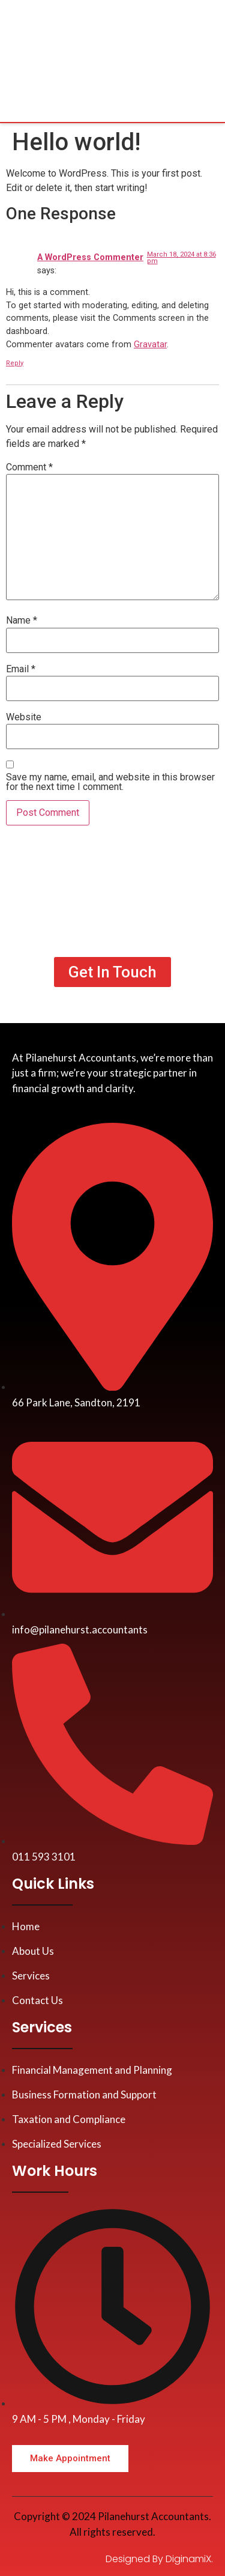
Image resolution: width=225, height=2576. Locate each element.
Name (21, 620)
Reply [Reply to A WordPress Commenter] (14, 363)
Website (23, 717)
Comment (29, 467)
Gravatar (150, 344)
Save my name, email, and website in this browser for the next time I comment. (110, 782)
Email (20, 669)
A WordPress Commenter (90, 257)
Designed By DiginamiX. (159, 2559)
